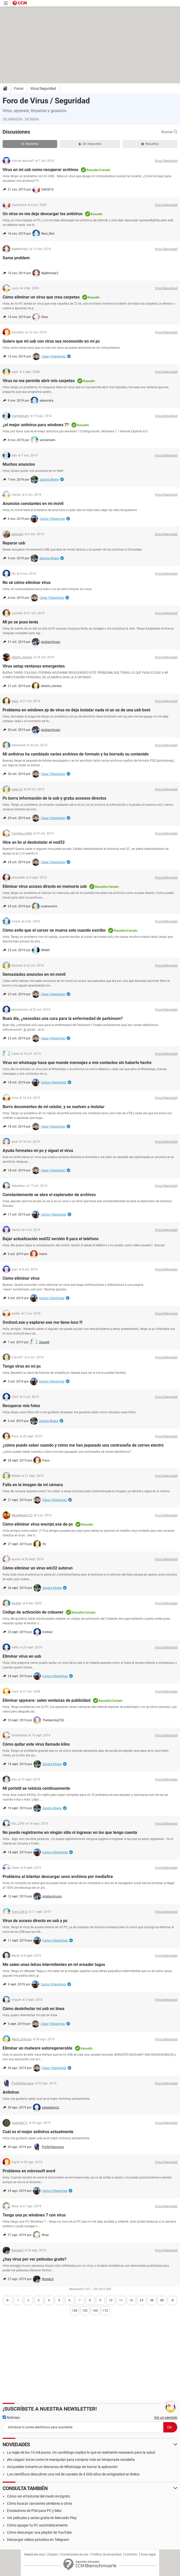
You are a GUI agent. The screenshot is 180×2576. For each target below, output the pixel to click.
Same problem (16, 257)
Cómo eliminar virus (21, 1278)
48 (152, 2300)
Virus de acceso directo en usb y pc (35, 1920)
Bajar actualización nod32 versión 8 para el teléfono (51, 1238)
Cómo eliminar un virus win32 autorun (38, 1568)
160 (95, 2310)
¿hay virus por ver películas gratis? (35, 2259)
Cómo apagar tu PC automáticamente (37, 2525)
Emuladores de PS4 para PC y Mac (34, 2511)
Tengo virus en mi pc (22, 1366)
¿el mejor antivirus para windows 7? (36, 424)
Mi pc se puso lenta (20, 622)
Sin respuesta (90, 144)
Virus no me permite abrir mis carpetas (39, 380)
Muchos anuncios (19, 464)
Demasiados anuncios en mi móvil (34, 974)
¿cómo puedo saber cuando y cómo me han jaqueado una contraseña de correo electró (83, 1445)
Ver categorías (13, 119)
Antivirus (11, 2092)
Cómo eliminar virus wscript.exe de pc (38, 1524)
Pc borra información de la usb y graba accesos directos (54, 798)
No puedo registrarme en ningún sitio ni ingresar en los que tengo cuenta (70, 1832)
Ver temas (32, 119)
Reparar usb (14, 543)
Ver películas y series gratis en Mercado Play (42, 2518)
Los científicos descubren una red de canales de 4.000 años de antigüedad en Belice (73, 2474)
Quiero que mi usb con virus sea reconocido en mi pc (51, 341)
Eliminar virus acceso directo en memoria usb (45, 886)
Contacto (131, 2554)
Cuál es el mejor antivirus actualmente (38, 2131)
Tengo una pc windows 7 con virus (34, 2215)
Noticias (11, 2417)
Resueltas (150, 144)
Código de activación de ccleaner (33, 1612)
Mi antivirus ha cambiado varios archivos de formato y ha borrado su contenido (76, 754)
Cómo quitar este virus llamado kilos (36, 1744)
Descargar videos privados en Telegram (38, 2540)
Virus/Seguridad (43, 88)
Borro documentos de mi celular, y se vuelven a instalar (54, 1106)
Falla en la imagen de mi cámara (33, 1484)
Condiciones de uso (74, 2554)
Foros (18, 88)
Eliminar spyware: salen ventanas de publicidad (46, 1700)
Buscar (169, 132)
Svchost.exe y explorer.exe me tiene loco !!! (42, 1322)
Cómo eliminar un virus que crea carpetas (41, 297)
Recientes (30, 144)
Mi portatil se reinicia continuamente (36, 1788)
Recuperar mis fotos (21, 1405)
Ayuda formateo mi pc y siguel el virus (38, 1150)
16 (131, 2300)
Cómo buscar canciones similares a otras (39, 2503)
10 (110, 2300)
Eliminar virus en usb (22, 1656)
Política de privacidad (106, 2554)
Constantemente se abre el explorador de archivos (49, 1194)
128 (74, 2310)
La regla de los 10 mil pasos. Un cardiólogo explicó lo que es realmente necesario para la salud (81, 2452)
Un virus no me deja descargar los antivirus (42, 213)
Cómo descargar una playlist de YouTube (39, 2532)
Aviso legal (148, 2554)
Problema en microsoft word (29, 2171)
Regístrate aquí (34, 2554)
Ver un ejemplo (165, 2417)
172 (105, 2310)
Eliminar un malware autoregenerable (37, 2048)
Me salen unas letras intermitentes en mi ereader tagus (54, 1964)
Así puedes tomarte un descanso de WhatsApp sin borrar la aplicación (62, 2467)
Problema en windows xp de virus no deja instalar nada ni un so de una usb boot (76, 710)
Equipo (53, 2554)
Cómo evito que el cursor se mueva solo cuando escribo (54, 930)
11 (121, 2300)
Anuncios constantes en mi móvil (33, 503)
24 (141, 2300)
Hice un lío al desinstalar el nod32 (34, 842)
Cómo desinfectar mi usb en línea (33, 2008)
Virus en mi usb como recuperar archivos (40, 169)
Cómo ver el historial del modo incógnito (38, 2496)
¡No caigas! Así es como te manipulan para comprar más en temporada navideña (71, 2460)
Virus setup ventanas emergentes (34, 666)
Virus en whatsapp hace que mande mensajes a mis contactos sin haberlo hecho (77, 1062)
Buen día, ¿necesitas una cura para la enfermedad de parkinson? (63, 1018)
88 (162, 2300)
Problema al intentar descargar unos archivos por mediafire (58, 1876)
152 (85, 2310)
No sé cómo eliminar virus (27, 582)
